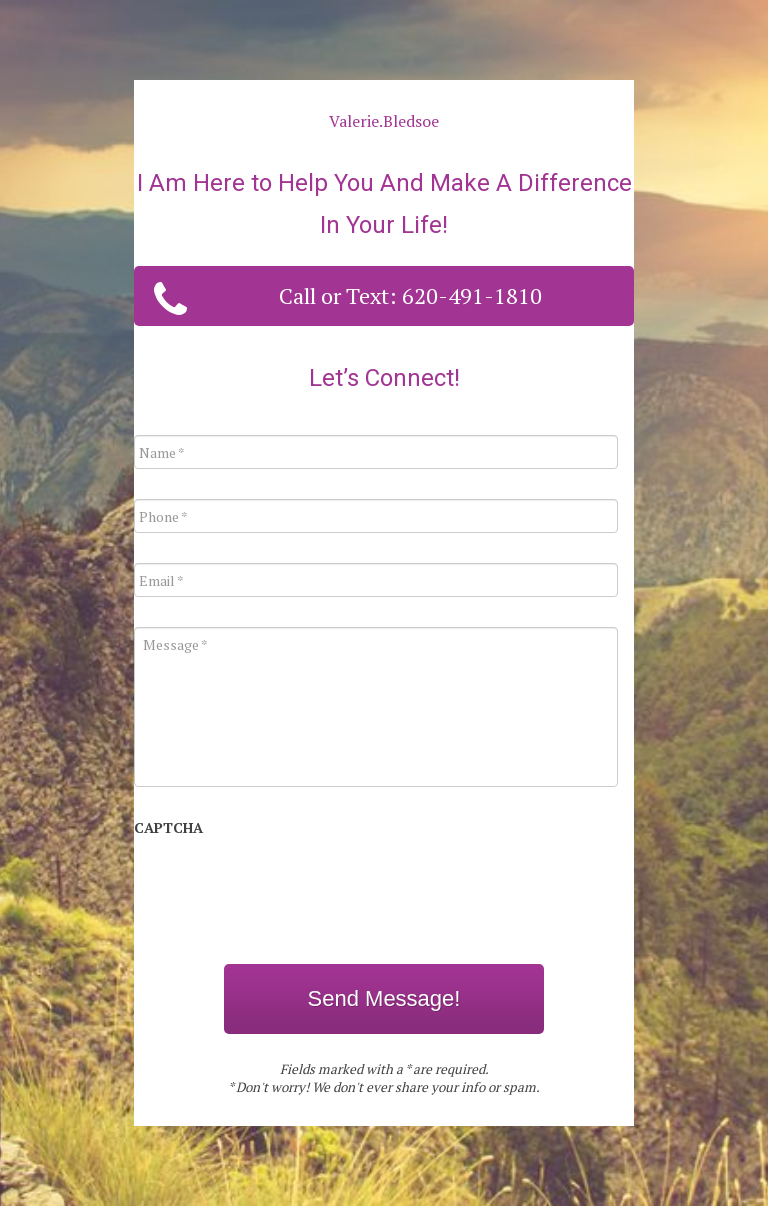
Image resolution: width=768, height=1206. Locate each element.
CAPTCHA (168, 828)
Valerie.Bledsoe (384, 121)
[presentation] (286, 889)
